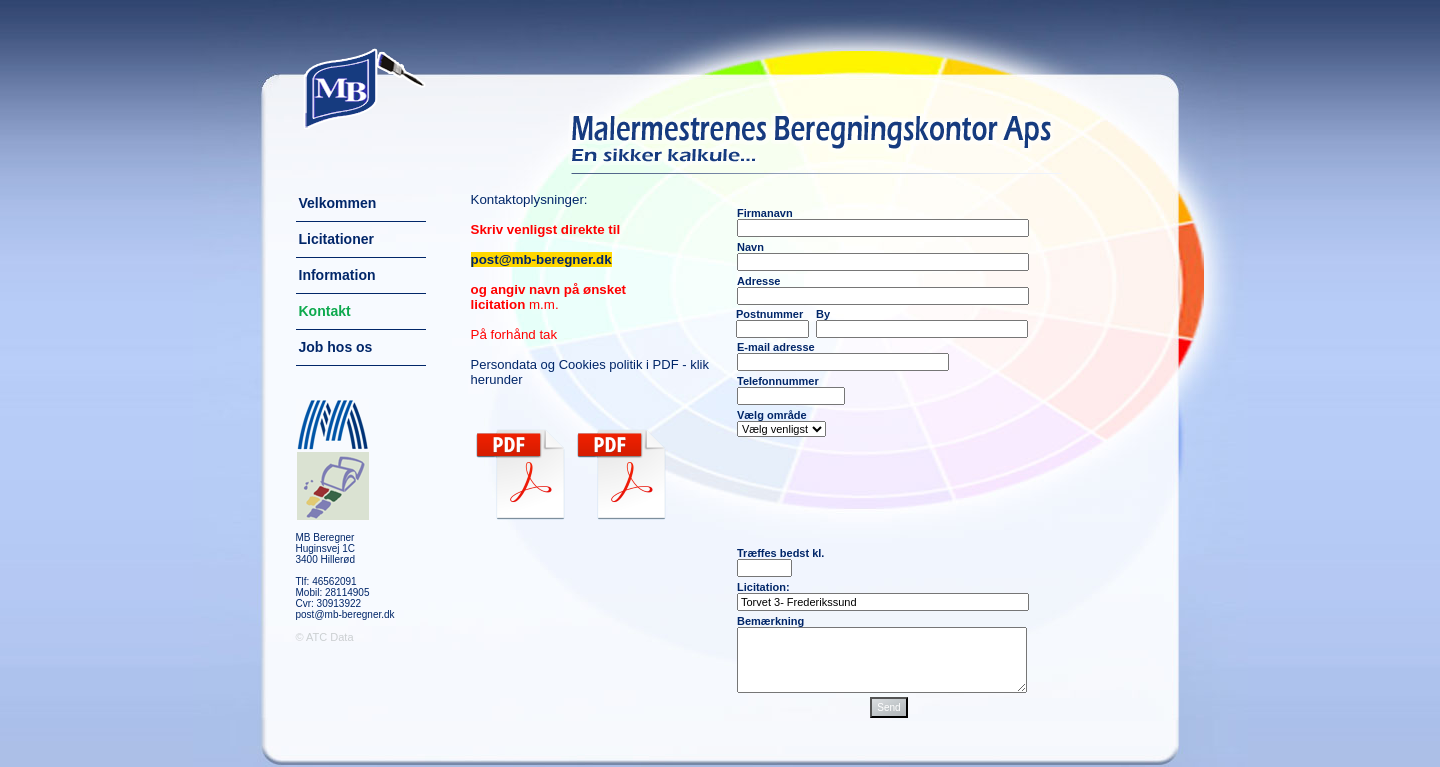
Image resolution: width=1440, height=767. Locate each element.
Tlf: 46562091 (326, 581)
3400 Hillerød (325, 559)
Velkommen (338, 203)
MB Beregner (325, 537)
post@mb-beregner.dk (345, 614)
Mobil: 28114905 (333, 592)
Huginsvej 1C (325, 548)
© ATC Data (325, 637)
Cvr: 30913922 (329, 603)
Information (337, 275)
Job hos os (336, 347)
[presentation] (889, 492)
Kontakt (325, 311)
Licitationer (336, 239)
